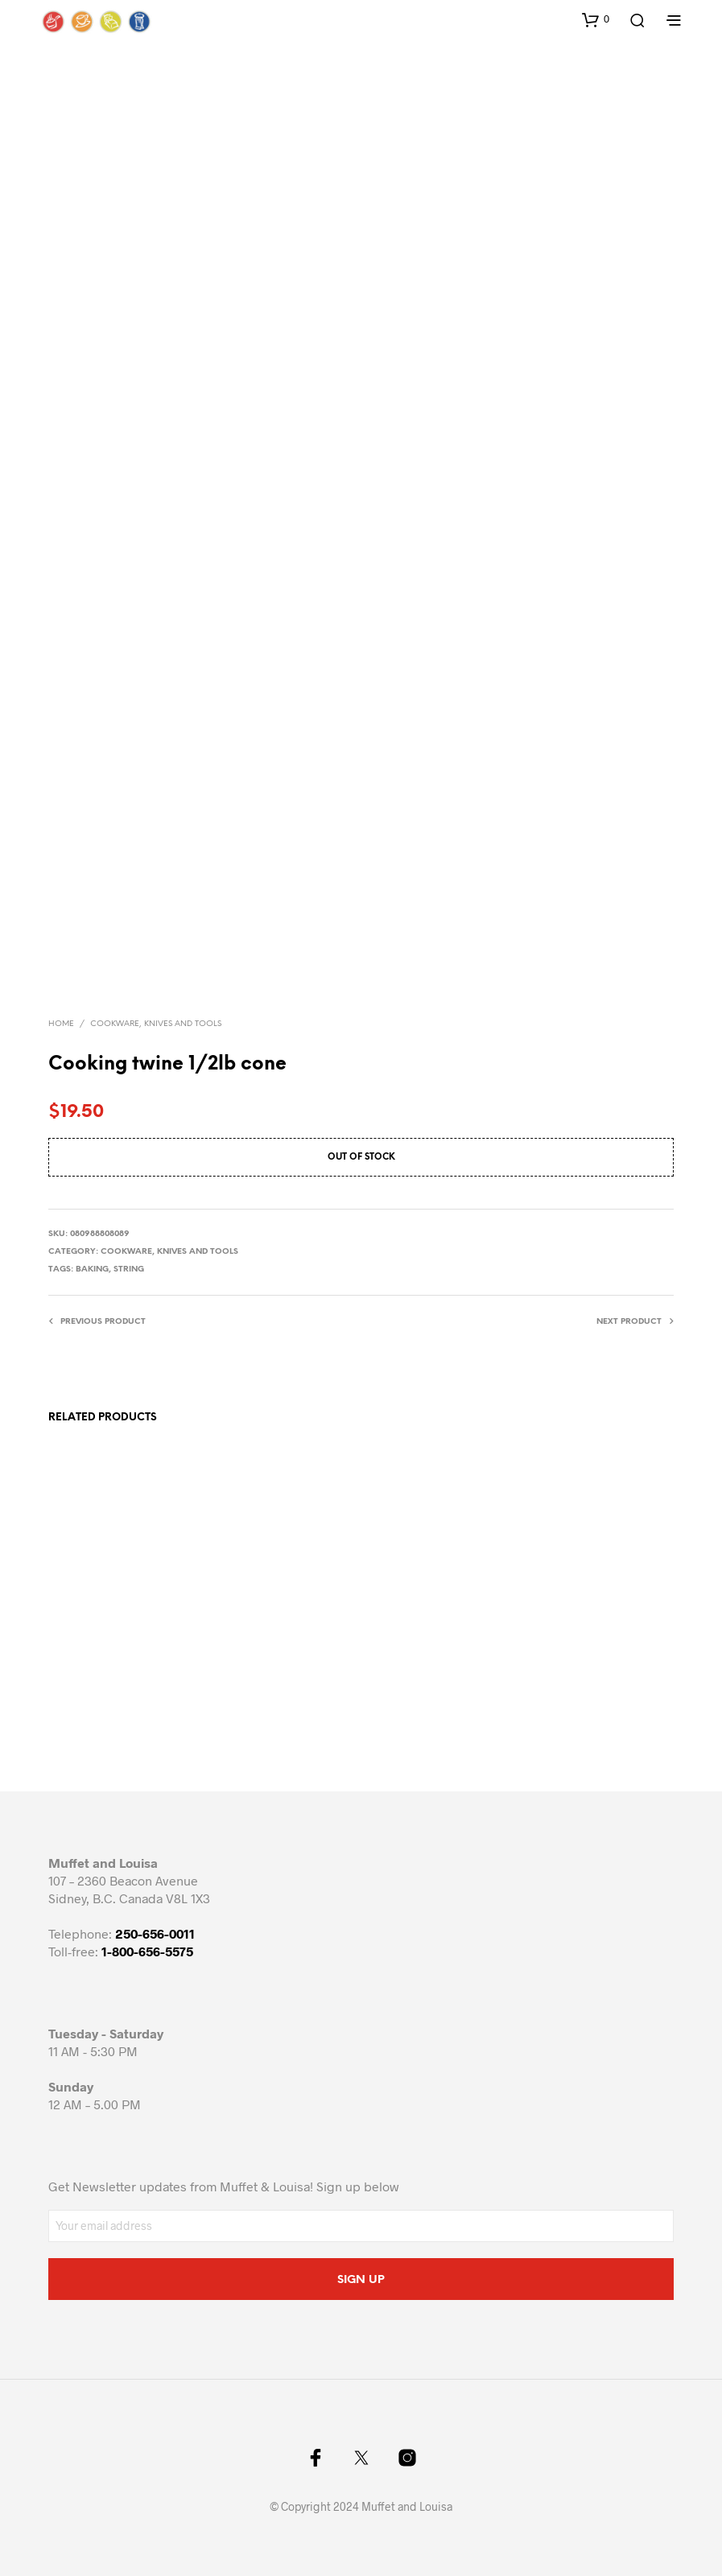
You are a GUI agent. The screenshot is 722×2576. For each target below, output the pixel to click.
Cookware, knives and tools (155, 1024)
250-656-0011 (155, 1933)
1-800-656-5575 (147, 1951)
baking (92, 1269)
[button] (595, 19)
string (128, 1269)
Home (61, 1024)
